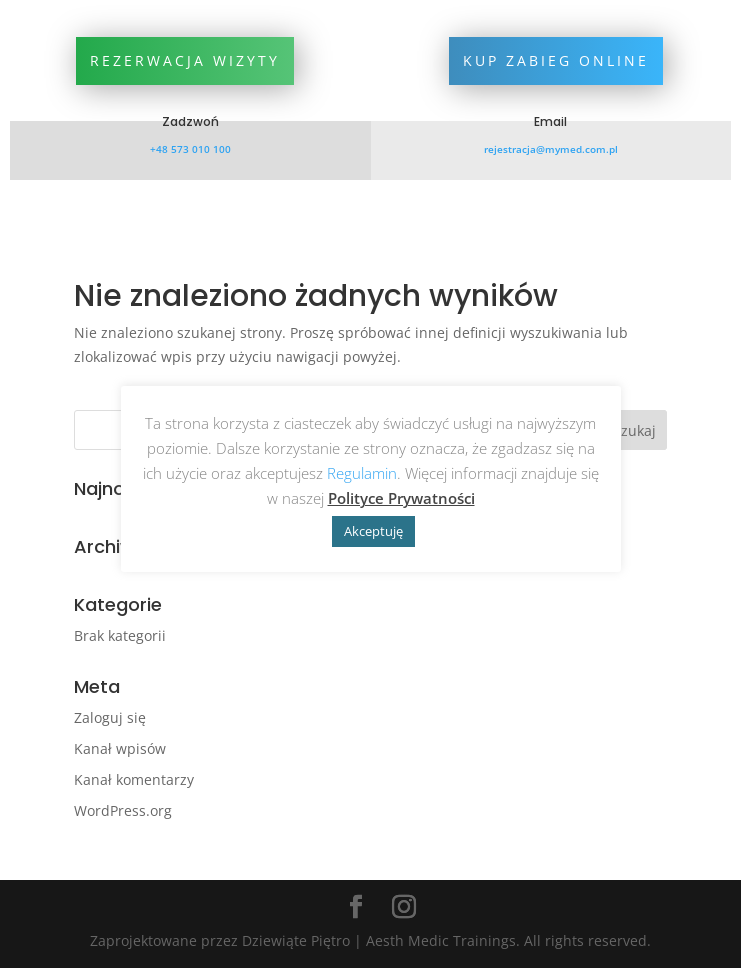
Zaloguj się (110, 717)
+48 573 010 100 (190, 149)
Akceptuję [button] (373, 531)
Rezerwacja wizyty (185, 60)
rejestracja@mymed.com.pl (551, 149)
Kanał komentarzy (134, 779)
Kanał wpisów (120, 748)
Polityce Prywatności (401, 498)
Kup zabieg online (556, 60)
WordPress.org (123, 810)
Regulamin (362, 473)
